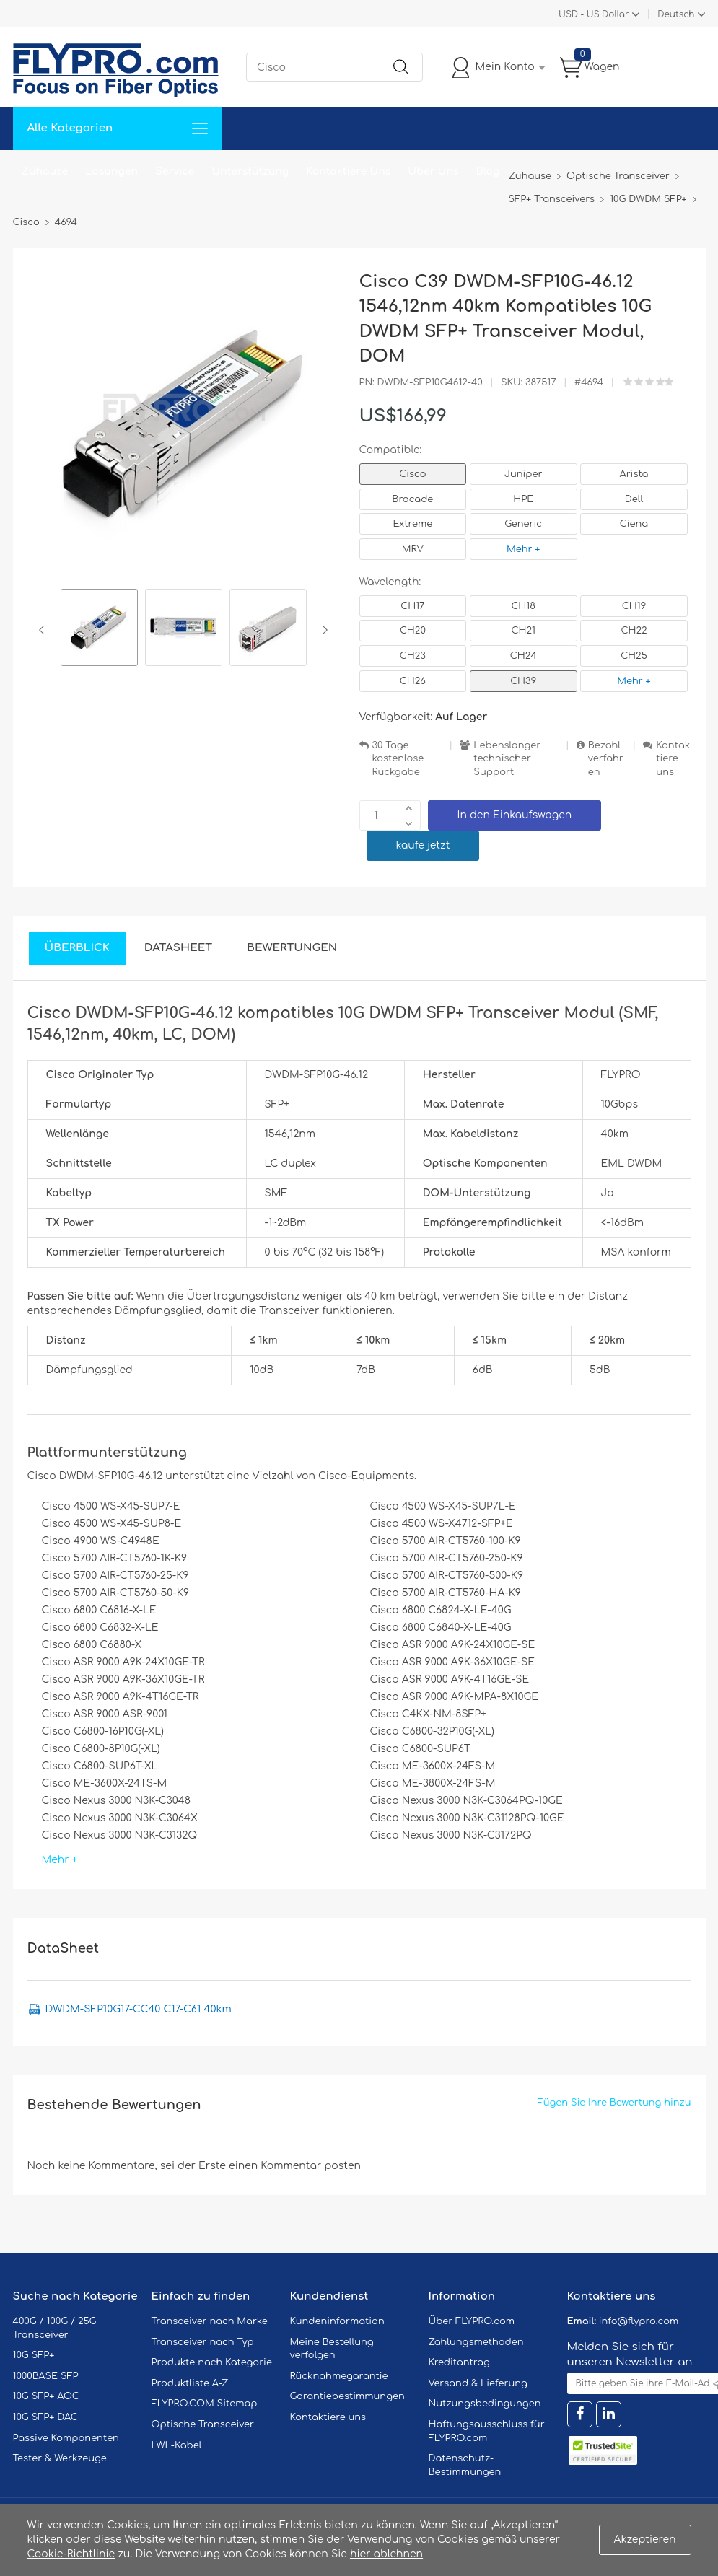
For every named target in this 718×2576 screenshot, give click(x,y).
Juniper (523, 474)
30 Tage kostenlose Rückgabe (398, 758)
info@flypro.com (639, 2321)
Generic (523, 524)
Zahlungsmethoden (476, 2342)
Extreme (413, 524)
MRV (413, 549)
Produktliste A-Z (190, 2383)
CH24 (523, 656)
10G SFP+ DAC (45, 2417)
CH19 (634, 606)
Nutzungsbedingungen (485, 2403)
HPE (523, 499)
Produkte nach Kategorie (212, 2362)
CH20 (413, 631)
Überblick (77, 948)
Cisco (412, 474)
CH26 (413, 681)
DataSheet (178, 948)
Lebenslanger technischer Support (506, 758)
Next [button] (322, 630)
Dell (634, 499)
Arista (634, 474)
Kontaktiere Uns (348, 171)
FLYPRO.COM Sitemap (205, 2403)
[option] (99, 629)
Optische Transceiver (203, 2424)
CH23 (413, 656)
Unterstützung (250, 171)
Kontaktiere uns (673, 758)
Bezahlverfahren (605, 758)
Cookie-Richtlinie (71, 2554)
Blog (488, 171)
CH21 (523, 631)
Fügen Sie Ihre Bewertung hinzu (614, 2103)
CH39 (523, 681)
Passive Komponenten (66, 2438)
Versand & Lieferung (478, 2383)
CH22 (634, 631)
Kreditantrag (459, 2362)
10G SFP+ (34, 2355)
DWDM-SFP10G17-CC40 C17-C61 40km (138, 2009)
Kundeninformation (337, 2321)
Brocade (412, 499)
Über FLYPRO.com (472, 2321)
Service (174, 171)
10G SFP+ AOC (46, 2396)
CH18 (523, 606)
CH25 (634, 656)
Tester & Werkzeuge (60, 2458)
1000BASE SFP (46, 2376)
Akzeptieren (645, 2539)
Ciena (634, 524)
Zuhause (45, 171)
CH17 (412, 606)
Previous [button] (44, 630)
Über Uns (433, 171)
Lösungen (111, 171)
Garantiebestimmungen (347, 2396)
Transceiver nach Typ (203, 2342)
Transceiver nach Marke (210, 2321)
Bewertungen (292, 948)
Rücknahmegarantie (339, 2376)
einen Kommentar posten (295, 2165)
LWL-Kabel (177, 2445)
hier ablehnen (386, 2554)
